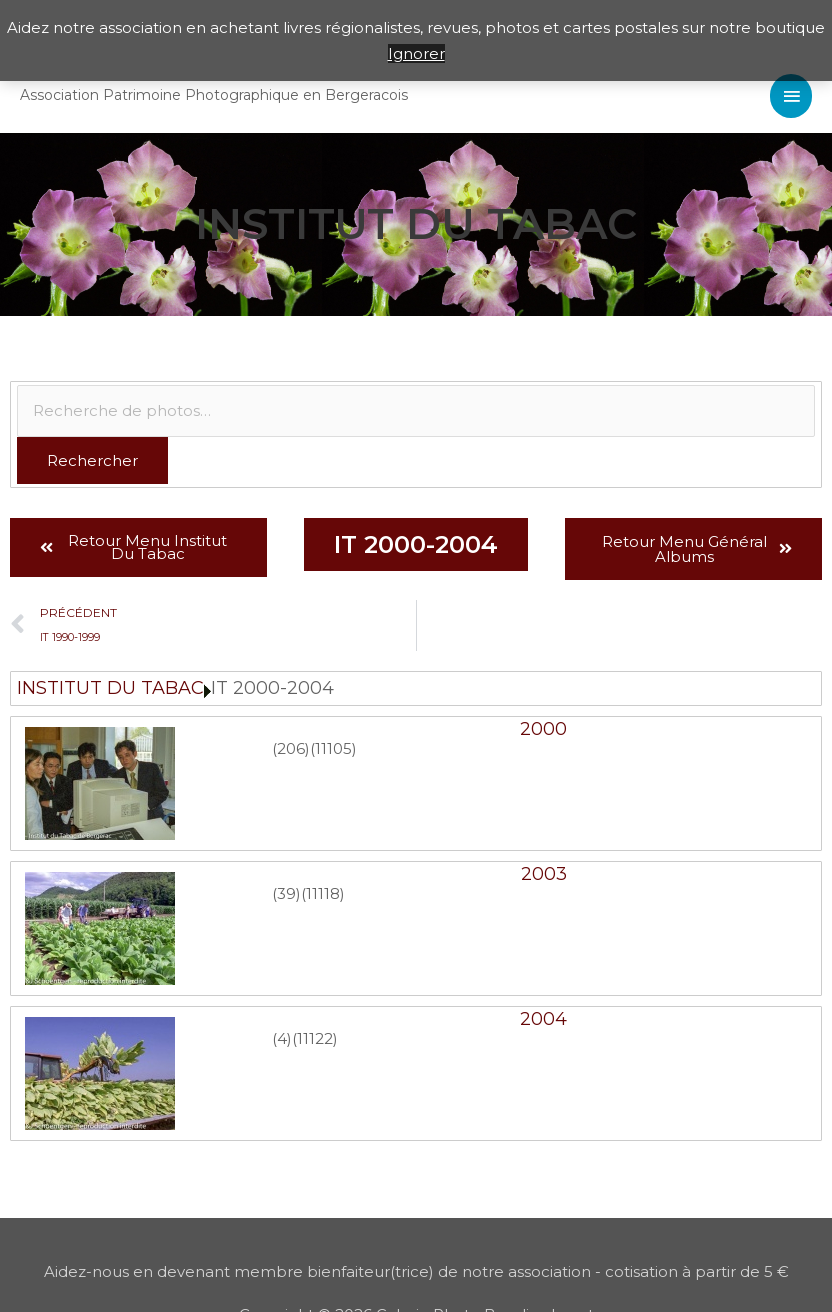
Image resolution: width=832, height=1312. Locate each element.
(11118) (323, 893)
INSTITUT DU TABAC (110, 688)
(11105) (333, 748)
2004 (543, 1019)
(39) (286, 893)
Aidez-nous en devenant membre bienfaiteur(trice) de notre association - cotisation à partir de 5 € (416, 1271)
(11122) (315, 1038)
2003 (544, 874)
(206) (291, 748)
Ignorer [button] (416, 53)
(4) (282, 1038)
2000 (543, 729)
